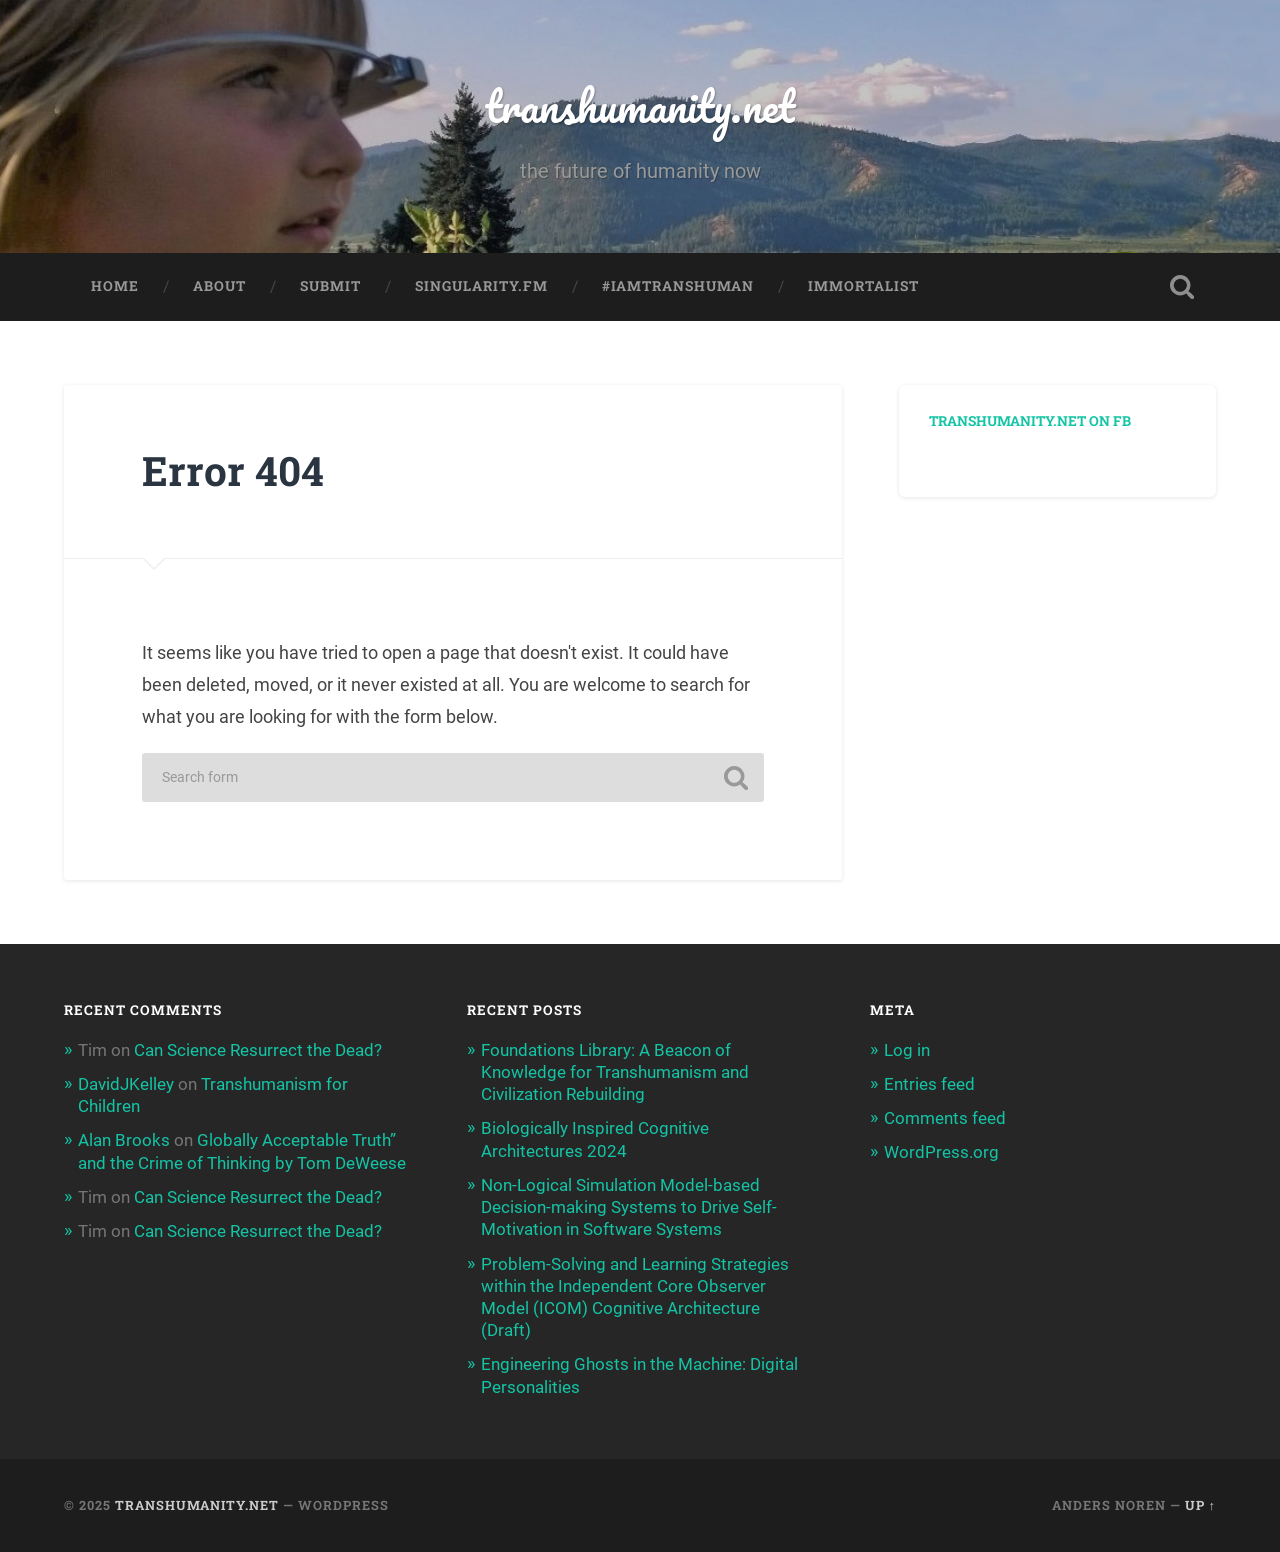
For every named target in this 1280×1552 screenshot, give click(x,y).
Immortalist (863, 286)
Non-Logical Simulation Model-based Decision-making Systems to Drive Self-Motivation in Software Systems (629, 1207)
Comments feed (945, 1118)
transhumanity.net (640, 105)
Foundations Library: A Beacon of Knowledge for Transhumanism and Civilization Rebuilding (615, 1072)
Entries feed (929, 1084)
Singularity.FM (481, 286)
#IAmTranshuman (678, 286)
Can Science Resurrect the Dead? (258, 1050)
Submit (330, 286)
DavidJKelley (126, 1084)
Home (115, 286)
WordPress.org (941, 1152)
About (219, 286)
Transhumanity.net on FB (1030, 421)
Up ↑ (1200, 1505)
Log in (907, 1050)
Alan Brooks (124, 1140)
